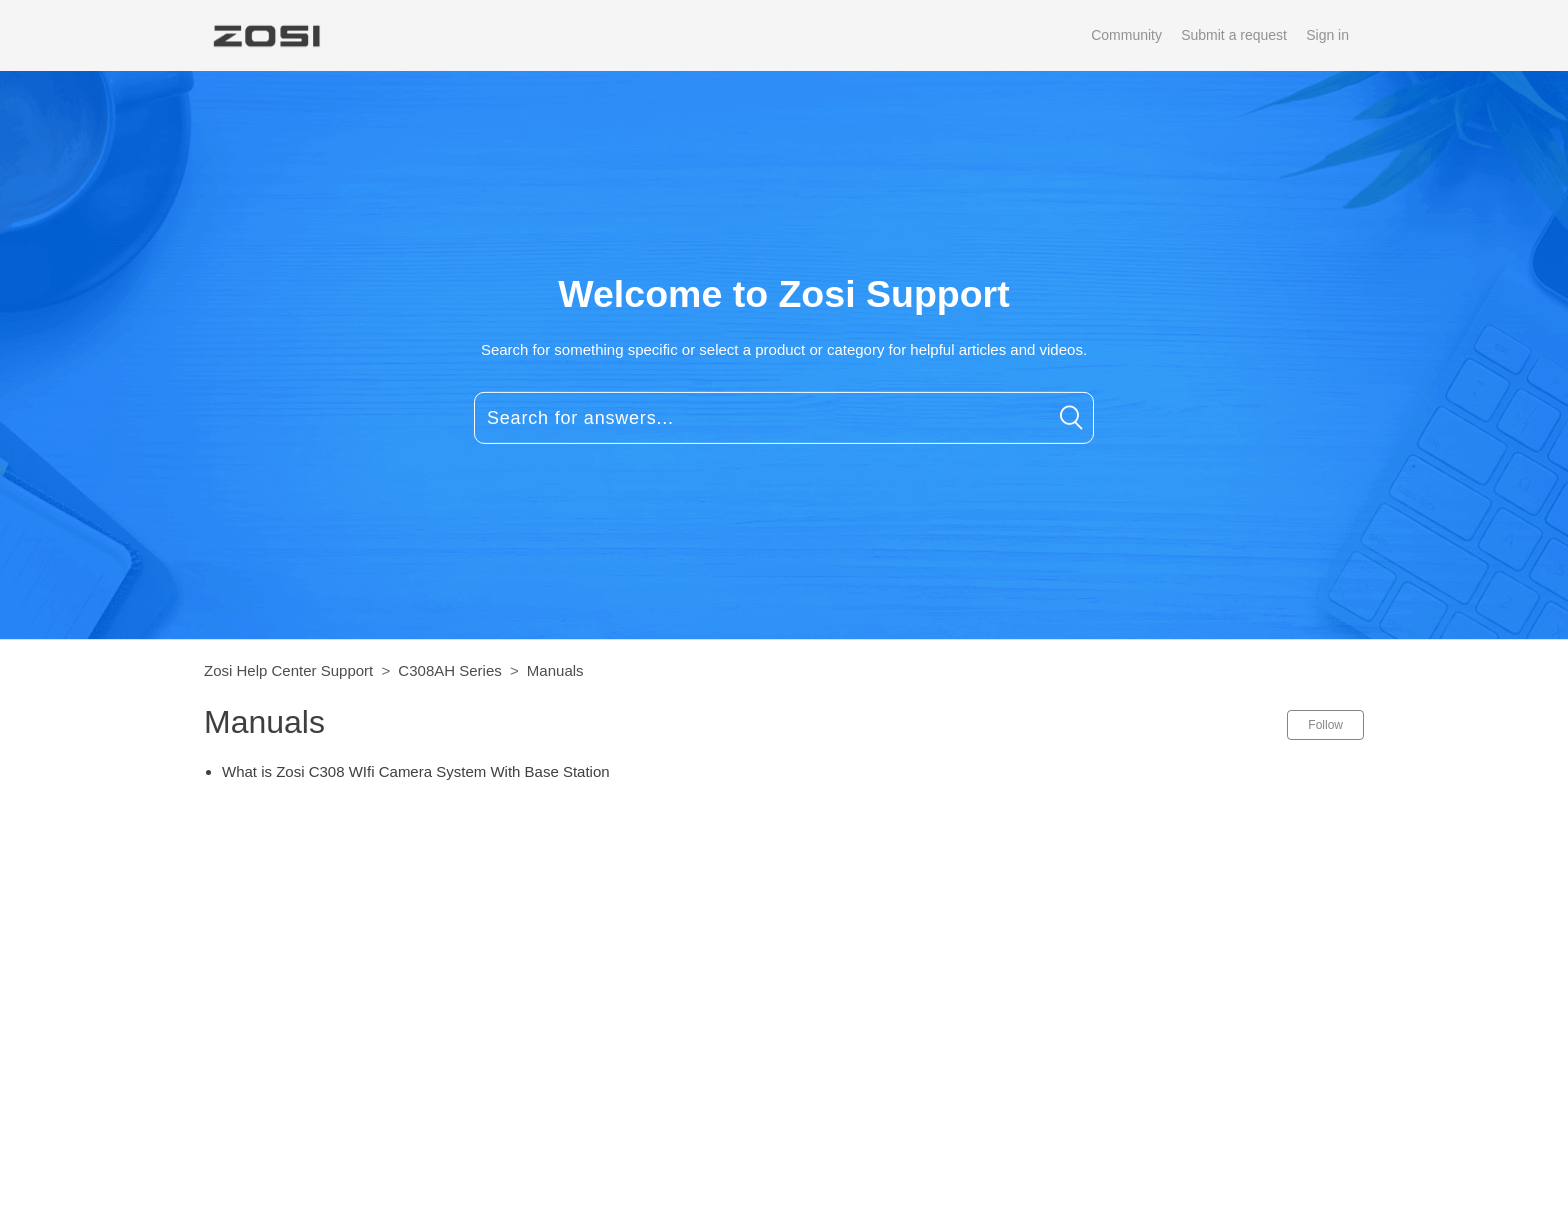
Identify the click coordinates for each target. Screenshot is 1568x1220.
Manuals (555, 670)
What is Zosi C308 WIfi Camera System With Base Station (416, 771)
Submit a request (1234, 35)
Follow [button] (1325, 725)
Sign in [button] (1327, 35)
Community (1126, 35)
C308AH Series (449, 670)
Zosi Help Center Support (288, 670)
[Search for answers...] (784, 418)
